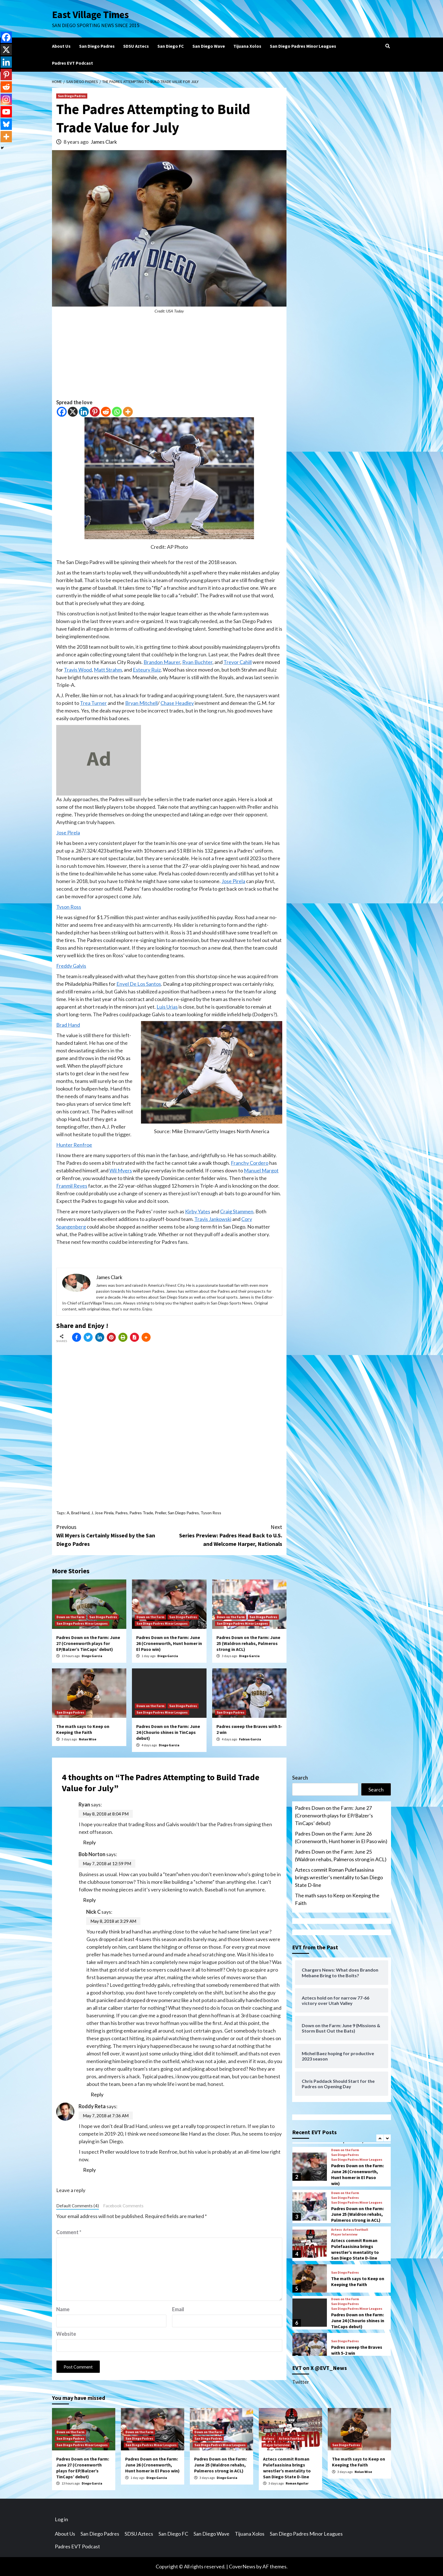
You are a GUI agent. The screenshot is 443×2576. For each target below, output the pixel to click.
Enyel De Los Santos (138, 984)
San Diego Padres (97, 46)
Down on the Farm (70, 1617)
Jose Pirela (68, 832)
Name (63, 2309)
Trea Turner (93, 703)
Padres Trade (141, 1512)
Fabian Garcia (250, 1739)
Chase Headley (177, 703)
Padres (121, 1512)
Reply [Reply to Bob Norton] (89, 1900)
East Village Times (90, 14)
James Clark (104, 142)
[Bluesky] (6, 124)
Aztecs (336, 2229)
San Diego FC (170, 46)
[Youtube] (6, 111)
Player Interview (344, 2234)
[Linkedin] (84, 412)
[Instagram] (6, 99)
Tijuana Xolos (247, 46)
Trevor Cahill (237, 662)
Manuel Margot (261, 1170)
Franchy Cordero (249, 1163)
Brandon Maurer (162, 662)
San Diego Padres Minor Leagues (303, 46)
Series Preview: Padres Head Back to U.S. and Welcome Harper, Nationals (225, 1535)
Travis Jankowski (212, 1219)
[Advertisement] (169, 359)
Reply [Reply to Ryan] (89, 1842)
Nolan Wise (87, 1739)
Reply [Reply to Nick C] (97, 2094)
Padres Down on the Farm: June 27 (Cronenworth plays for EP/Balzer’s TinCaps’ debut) (88, 1643)
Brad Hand (68, 1025)
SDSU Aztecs (136, 46)
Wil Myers (120, 1170)
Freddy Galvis (71, 966)
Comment (68, 2232)
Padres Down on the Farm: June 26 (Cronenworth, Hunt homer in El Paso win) (169, 1643)
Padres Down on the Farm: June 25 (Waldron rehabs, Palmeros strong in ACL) (248, 1643)
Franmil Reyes (71, 1186)
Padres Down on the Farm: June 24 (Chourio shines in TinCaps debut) (168, 1732)
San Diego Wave (208, 46)
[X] (73, 412)
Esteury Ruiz (147, 670)
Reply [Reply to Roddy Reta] (89, 2170)
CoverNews (242, 2566)
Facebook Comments (123, 2205)
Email (178, 2309)
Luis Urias (167, 1007)
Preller (160, 1512)
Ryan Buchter (197, 662)
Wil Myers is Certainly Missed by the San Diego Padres (112, 1535)
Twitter (300, 2382)
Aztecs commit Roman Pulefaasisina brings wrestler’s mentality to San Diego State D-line (339, 1877)
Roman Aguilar (297, 2483)
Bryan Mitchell (141, 703)
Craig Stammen (236, 1211)
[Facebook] (62, 412)
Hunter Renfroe (74, 1145)
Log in (61, 2519)
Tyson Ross (68, 907)
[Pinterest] (95, 412)
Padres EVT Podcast (72, 63)
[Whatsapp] (117, 412)
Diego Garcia (92, 1656)
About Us (61, 46)
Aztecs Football (355, 2229)
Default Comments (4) (77, 2205)
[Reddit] (106, 412)
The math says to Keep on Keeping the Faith (82, 1729)
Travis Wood (78, 670)
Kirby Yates (197, 1211)
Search (300, 1778)
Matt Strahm (108, 670)
